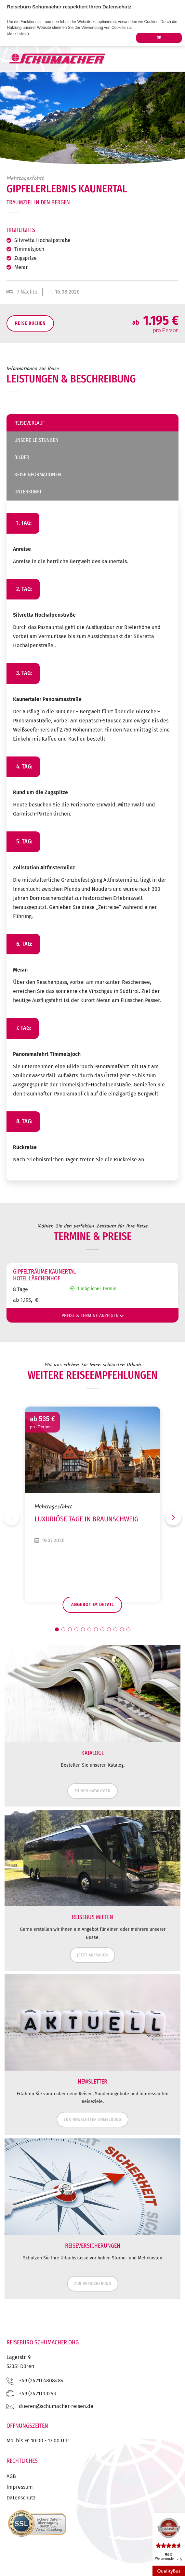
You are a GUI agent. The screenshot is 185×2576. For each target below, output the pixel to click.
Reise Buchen (30, 323)
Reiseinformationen (37, 474)
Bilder (21, 457)
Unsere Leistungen (36, 440)
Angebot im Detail (92, 1604)
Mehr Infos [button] (18, 34)
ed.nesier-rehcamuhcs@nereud (56, 2406)
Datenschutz (21, 2498)
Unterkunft (28, 492)
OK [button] (159, 37)
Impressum (20, 2487)
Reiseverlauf (29, 423)
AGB (11, 2476)
